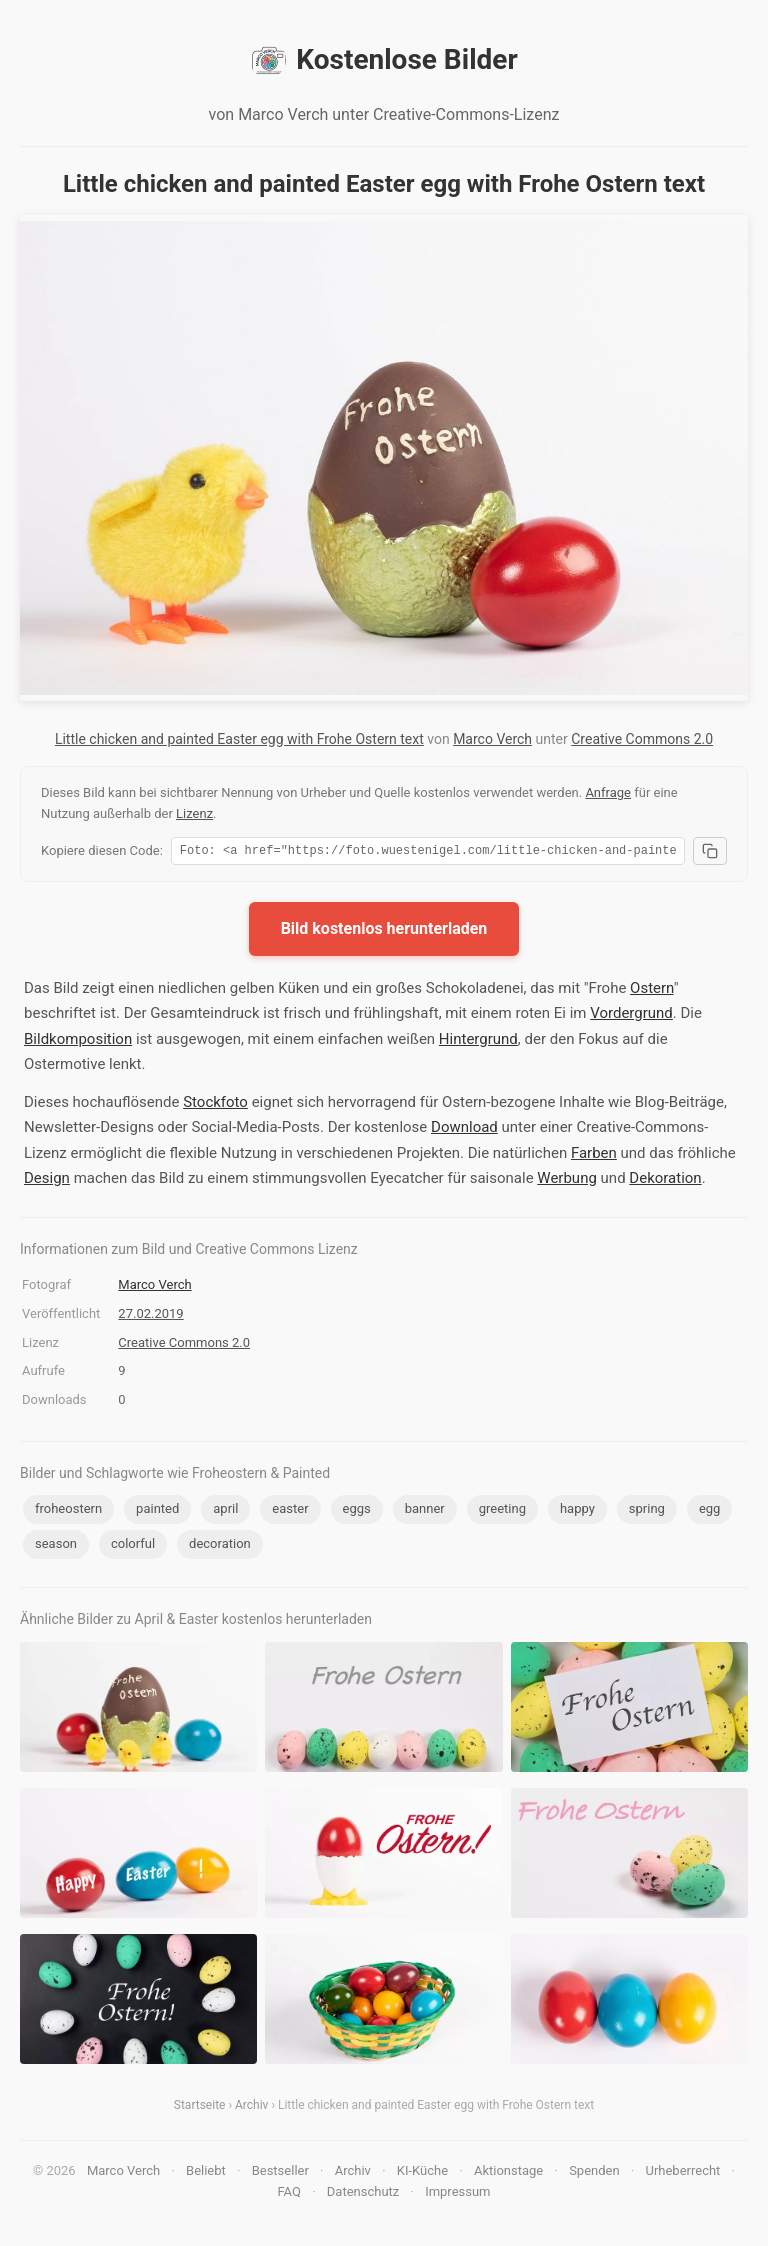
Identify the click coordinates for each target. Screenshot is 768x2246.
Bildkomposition (78, 1042)
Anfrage (608, 792)
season (56, 1546)
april (225, 1511)
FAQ (288, 2194)
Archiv (251, 2108)
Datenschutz (363, 2194)
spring (647, 1511)
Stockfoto (215, 1105)
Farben (594, 1156)
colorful (133, 1546)
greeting (502, 1511)
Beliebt (206, 2173)
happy (577, 1511)
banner (425, 1511)
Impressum (457, 2194)
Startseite (200, 2108)
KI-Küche (422, 2173)
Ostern (652, 991)
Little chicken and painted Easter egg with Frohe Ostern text (239, 739)
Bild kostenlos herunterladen (384, 931)
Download (464, 1130)
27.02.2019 (150, 1316)
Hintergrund (478, 1042)
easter (290, 1511)
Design (47, 1181)
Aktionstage (508, 2173)
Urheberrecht (682, 2173)
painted (157, 1511)
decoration (220, 1546)
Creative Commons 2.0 (642, 739)
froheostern (68, 1511)
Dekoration (665, 1181)
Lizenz (194, 813)
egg (710, 1511)
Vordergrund (631, 1016)
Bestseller (280, 2173)
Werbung (567, 1181)
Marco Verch (492, 739)
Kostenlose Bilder (383, 60)
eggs (357, 1511)
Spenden (594, 2173)
